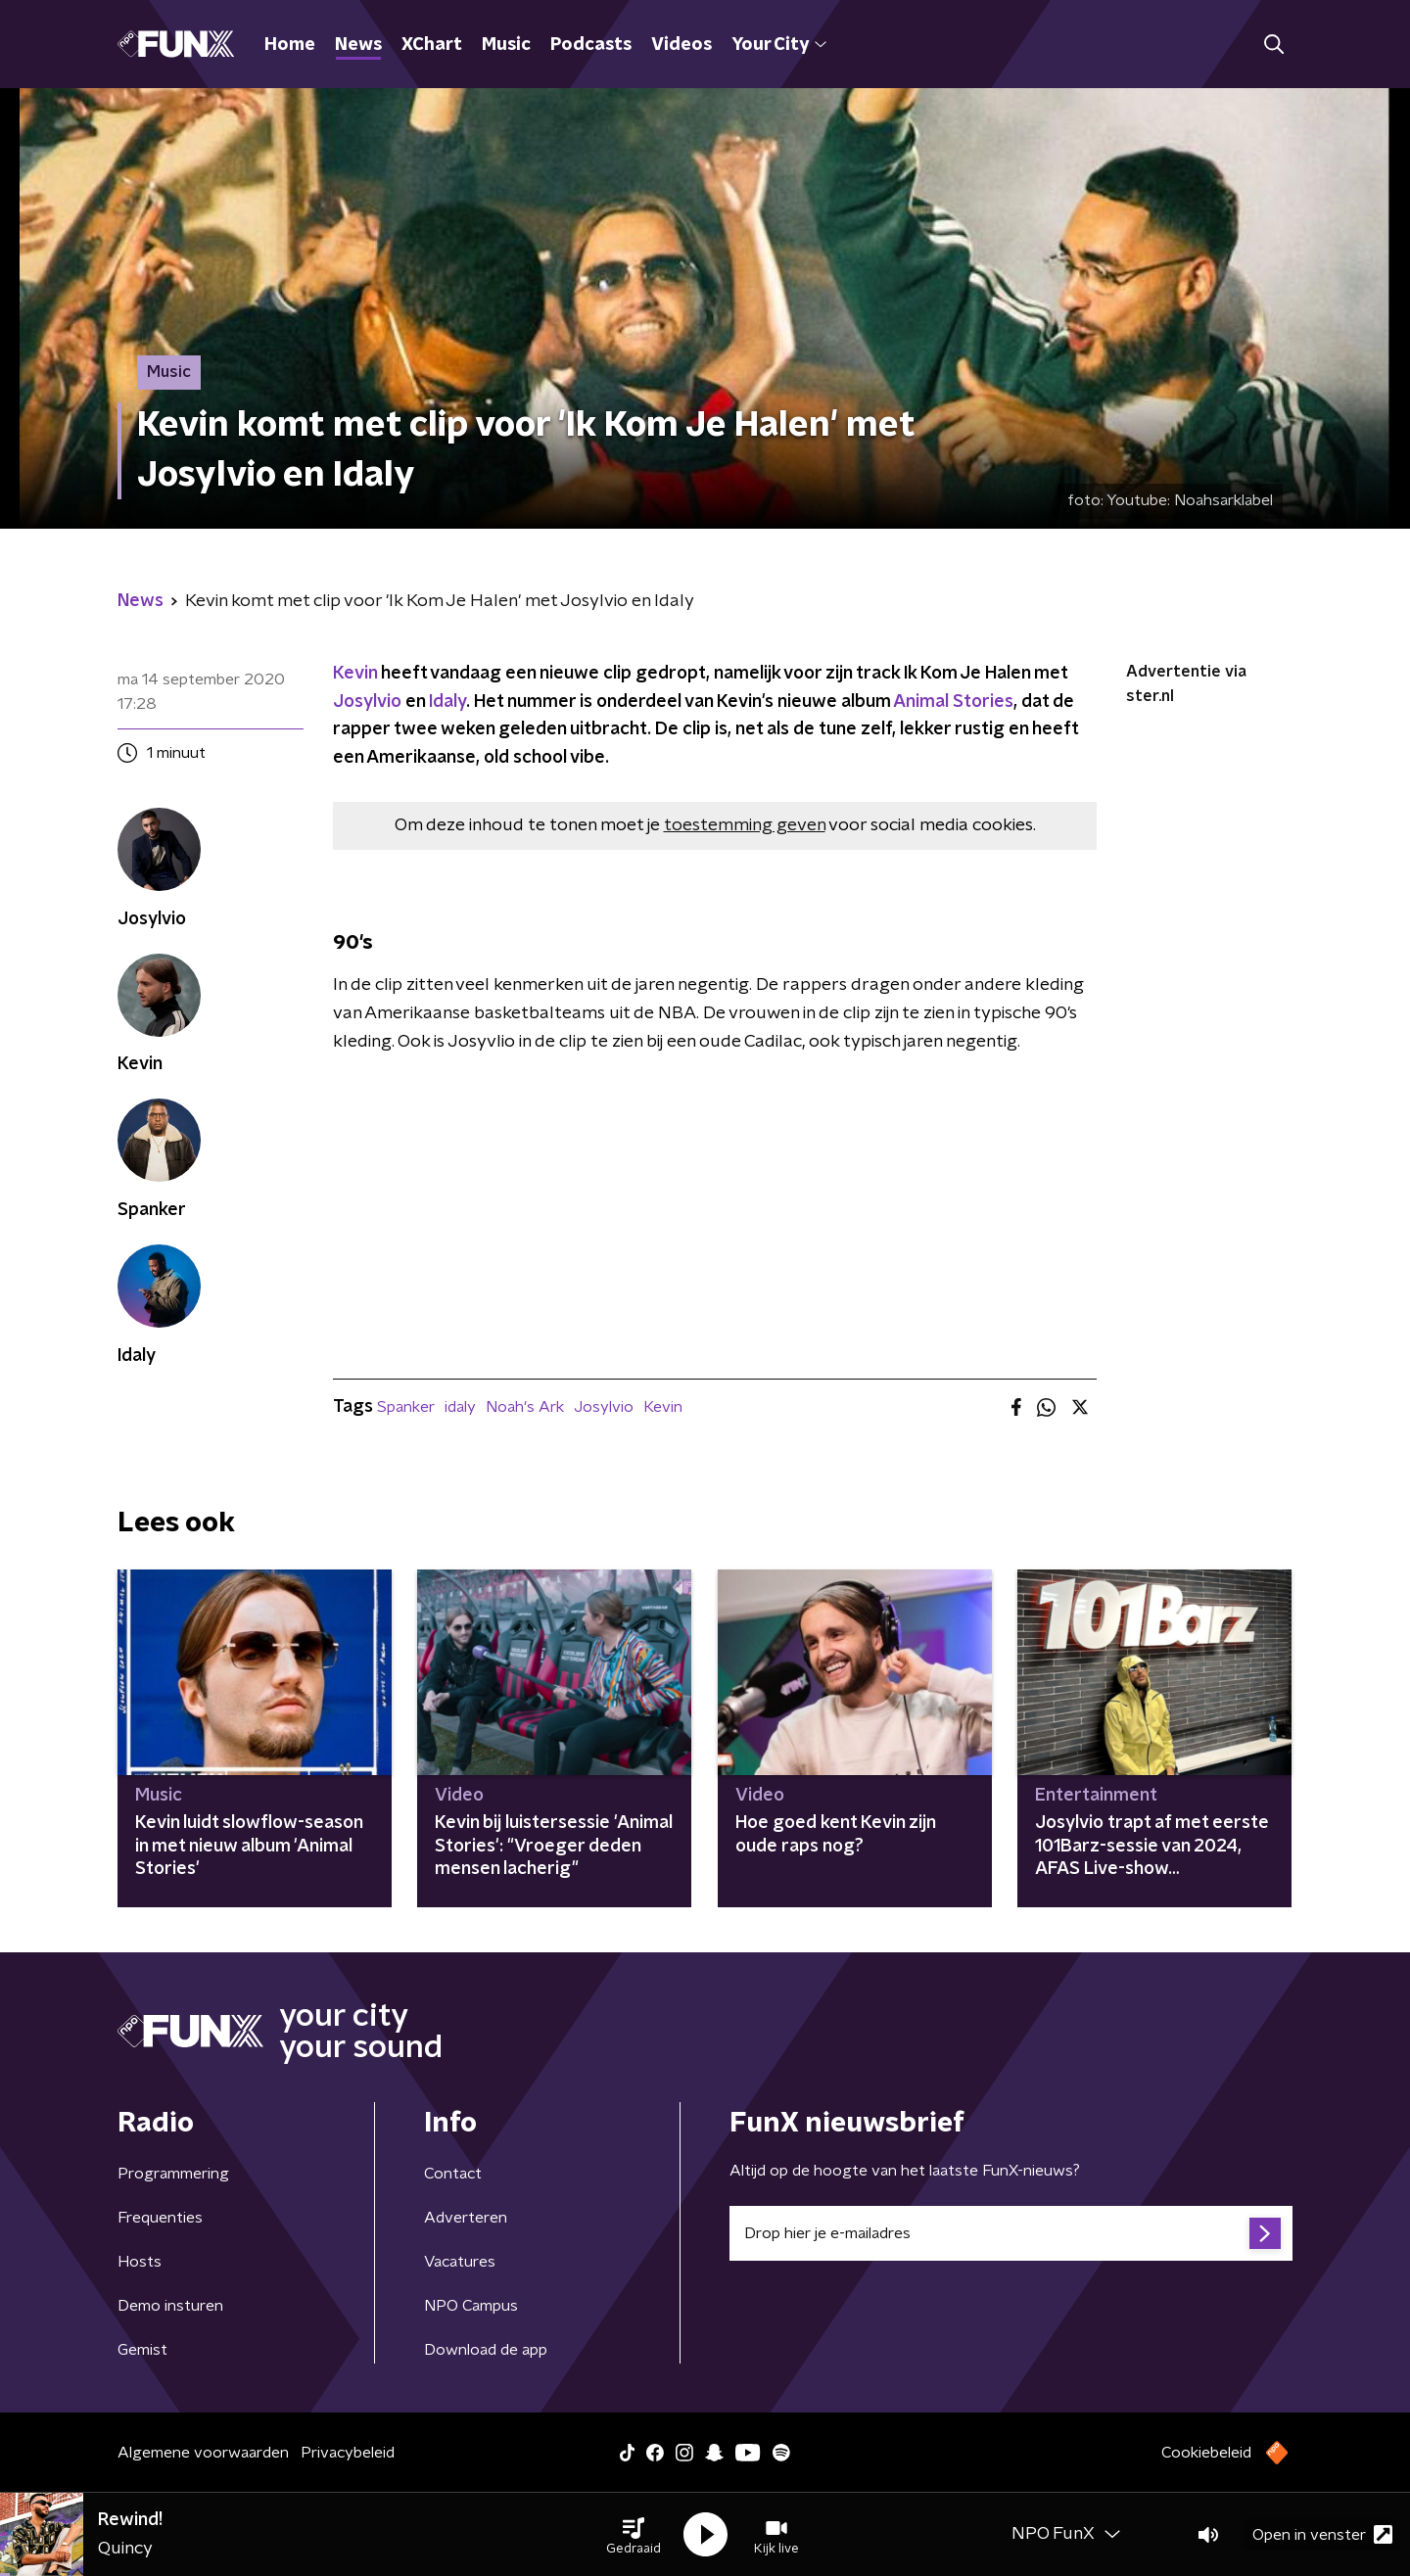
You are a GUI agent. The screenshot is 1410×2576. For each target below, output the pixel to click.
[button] (633, 2535)
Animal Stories (953, 702)
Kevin (355, 673)
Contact (453, 2173)
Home (289, 45)
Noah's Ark (525, 1407)
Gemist (142, 2350)
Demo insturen (170, 2306)
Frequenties (160, 2217)
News (358, 45)
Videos (681, 45)
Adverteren (465, 2217)
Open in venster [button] (1322, 2534)
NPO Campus (471, 2306)
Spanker (406, 1407)
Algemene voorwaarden (203, 2452)
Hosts (140, 2262)
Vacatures (459, 2262)
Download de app (485, 2350)
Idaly (447, 702)
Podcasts (591, 45)
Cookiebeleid (1206, 2452)
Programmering (173, 2173)
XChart (431, 45)
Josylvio (367, 702)
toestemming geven (744, 825)
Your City (778, 45)
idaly (460, 1407)
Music (506, 45)
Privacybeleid (348, 2452)
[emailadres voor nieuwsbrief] (1010, 2233)
